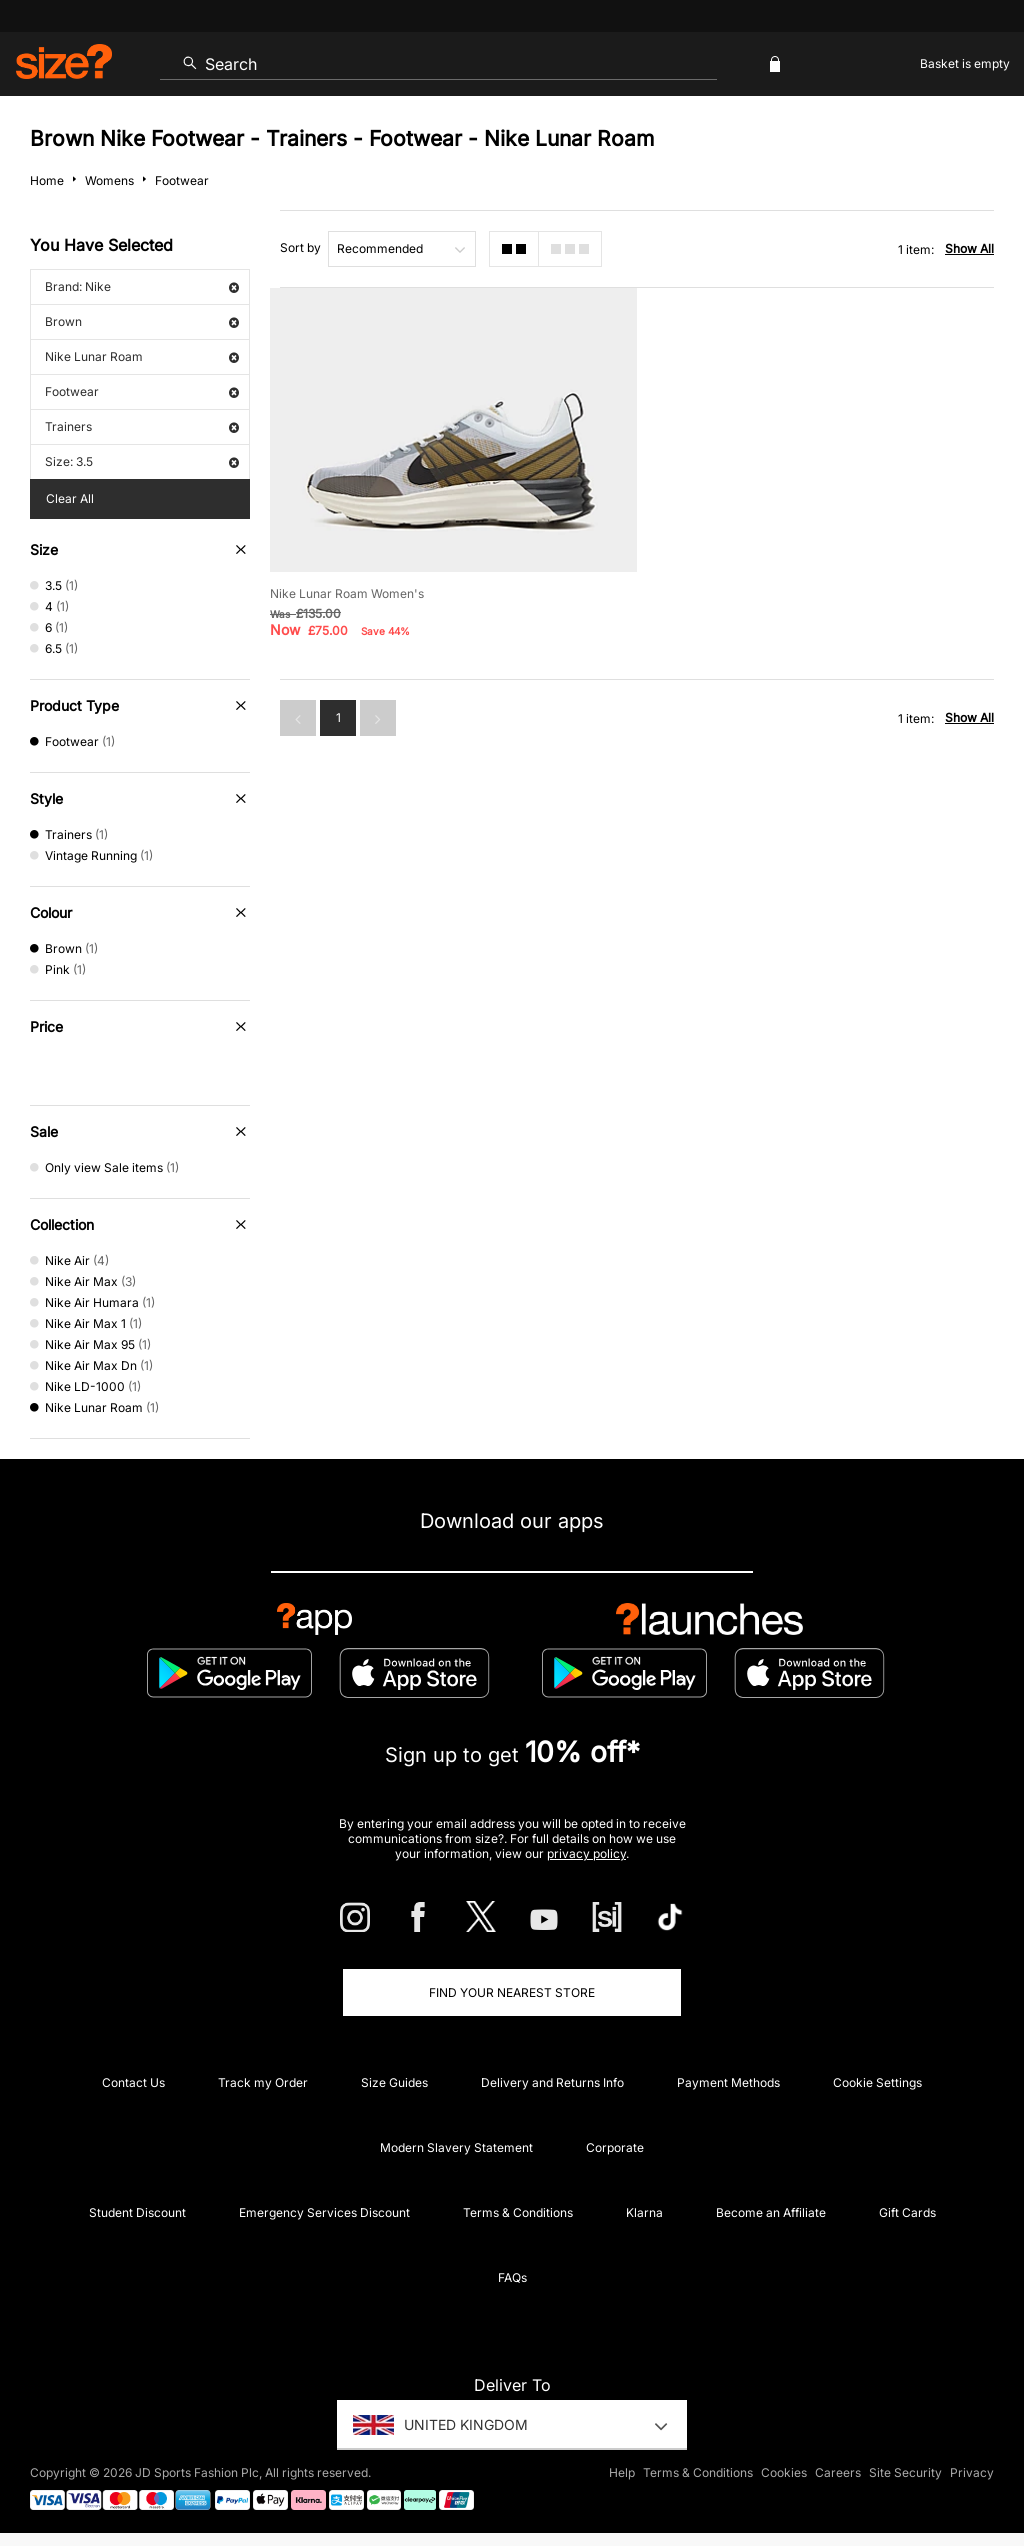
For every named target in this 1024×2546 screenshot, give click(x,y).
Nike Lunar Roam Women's (347, 593)
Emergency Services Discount (324, 2212)
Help (622, 2472)
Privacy (972, 2472)
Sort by (300, 247)
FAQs (512, 2277)
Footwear (142, 391)
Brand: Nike (142, 286)
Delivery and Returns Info (552, 2082)
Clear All (70, 498)
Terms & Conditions (518, 2212)
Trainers (142, 426)
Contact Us (133, 2082)
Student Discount (137, 2212)
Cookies (784, 2472)
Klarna (644, 2212)
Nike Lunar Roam (142, 356)
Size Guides (394, 2082)
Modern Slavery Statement (456, 2147)
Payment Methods (728, 2082)
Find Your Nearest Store (512, 1992)
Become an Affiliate (771, 2212)
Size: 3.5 (142, 461)
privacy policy (586, 1853)
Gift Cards (907, 2212)
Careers (838, 2472)
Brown (142, 321)
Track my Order (263, 2082)
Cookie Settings (877, 2082)
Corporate (615, 2147)
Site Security (905, 2472)
